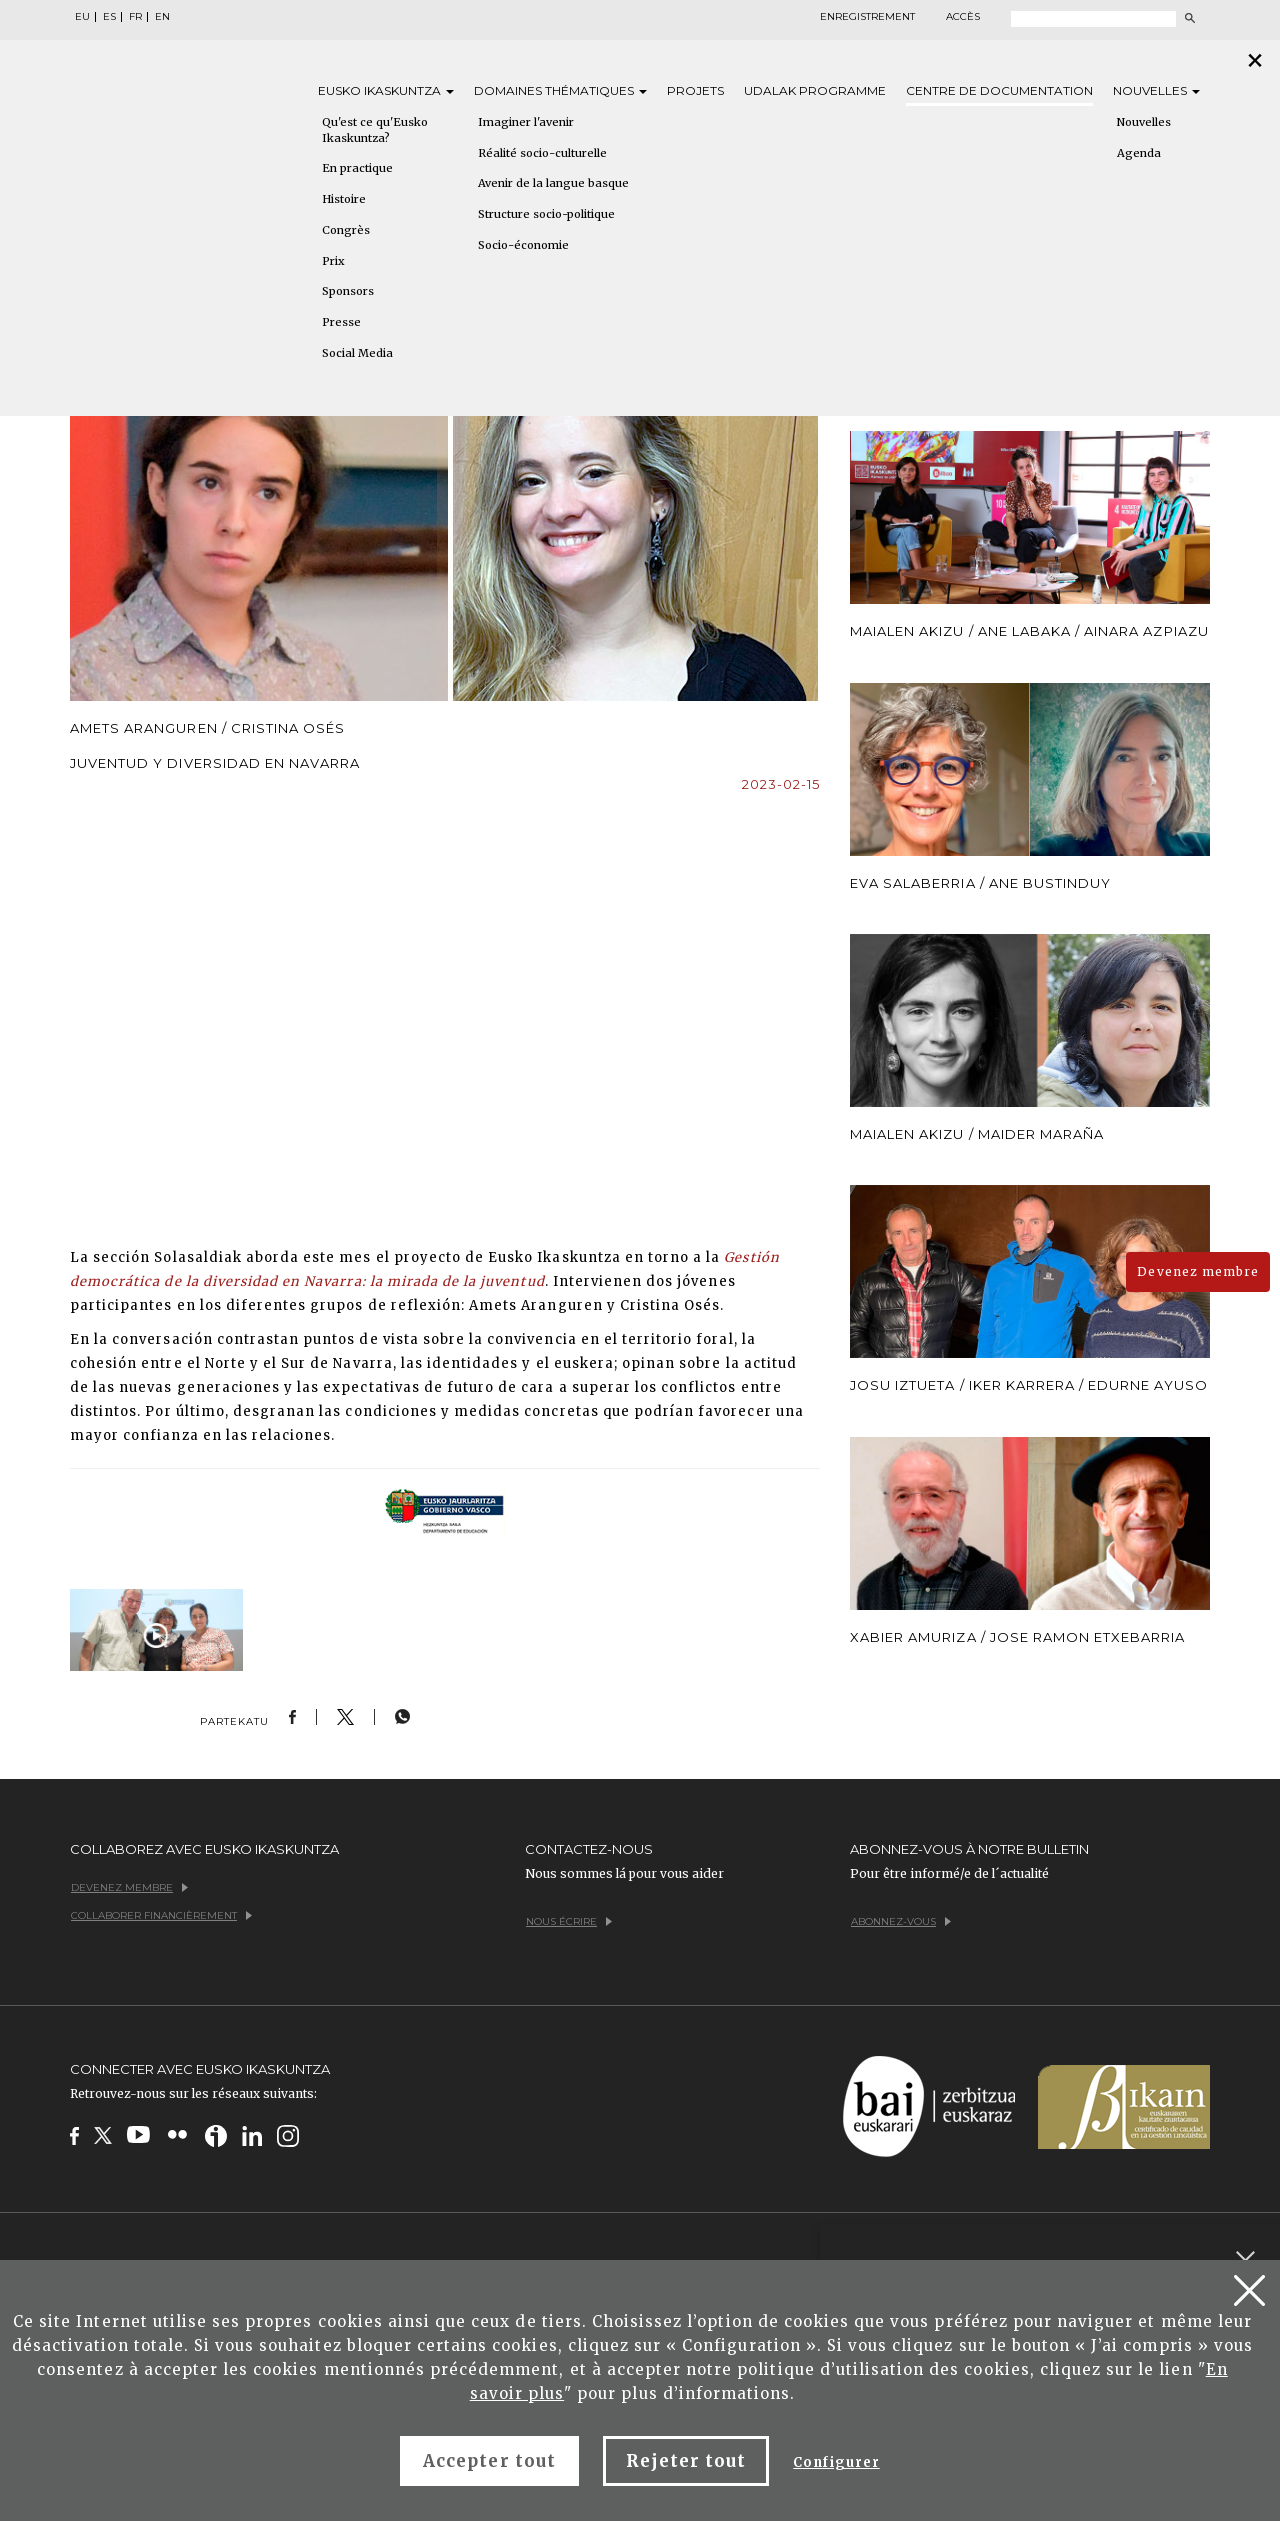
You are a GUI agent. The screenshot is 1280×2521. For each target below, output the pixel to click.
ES (109, 17)
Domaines (560, 90)
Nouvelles (1156, 90)
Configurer (836, 2462)
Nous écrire (569, 1921)
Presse (341, 322)
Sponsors (348, 291)
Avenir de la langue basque (553, 183)
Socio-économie (523, 245)
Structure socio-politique (546, 214)
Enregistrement (867, 17)
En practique (357, 168)
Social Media (357, 353)
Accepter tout (489, 2461)
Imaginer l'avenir (526, 122)
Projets (695, 90)
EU (82, 17)
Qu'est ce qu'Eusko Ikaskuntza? (375, 130)
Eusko (386, 90)
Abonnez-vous (901, 1921)
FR (135, 17)
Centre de (999, 90)
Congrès (346, 230)
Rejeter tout (686, 2461)
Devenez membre (1198, 1271)
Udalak (815, 90)
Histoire (344, 199)
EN (162, 17)
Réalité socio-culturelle (542, 153)
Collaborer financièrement (161, 1915)
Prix (333, 261)
